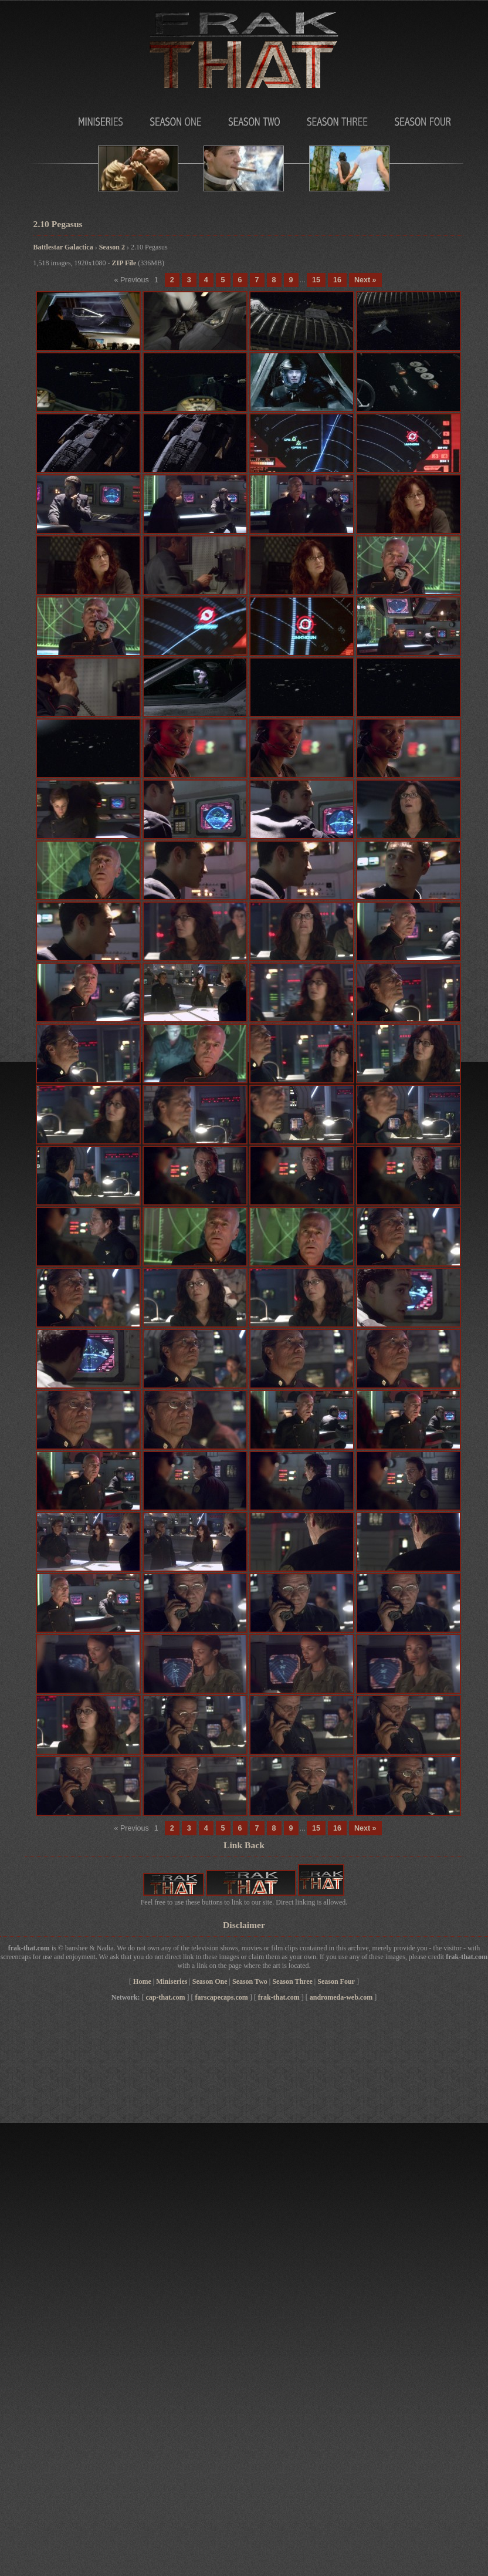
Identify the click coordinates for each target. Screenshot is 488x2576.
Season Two (253, 118)
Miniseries (171, 1981)
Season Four (422, 118)
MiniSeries (66, 118)
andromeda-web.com (341, 1997)
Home (142, 1981)
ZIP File (124, 263)
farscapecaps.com (221, 1997)
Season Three (336, 118)
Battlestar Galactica (63, 247)
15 (316, 280)
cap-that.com (165, 1997)
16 (337, 280)
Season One (171, 118)
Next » (365, 280)
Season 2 (112, 247)
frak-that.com (279, 1997)
